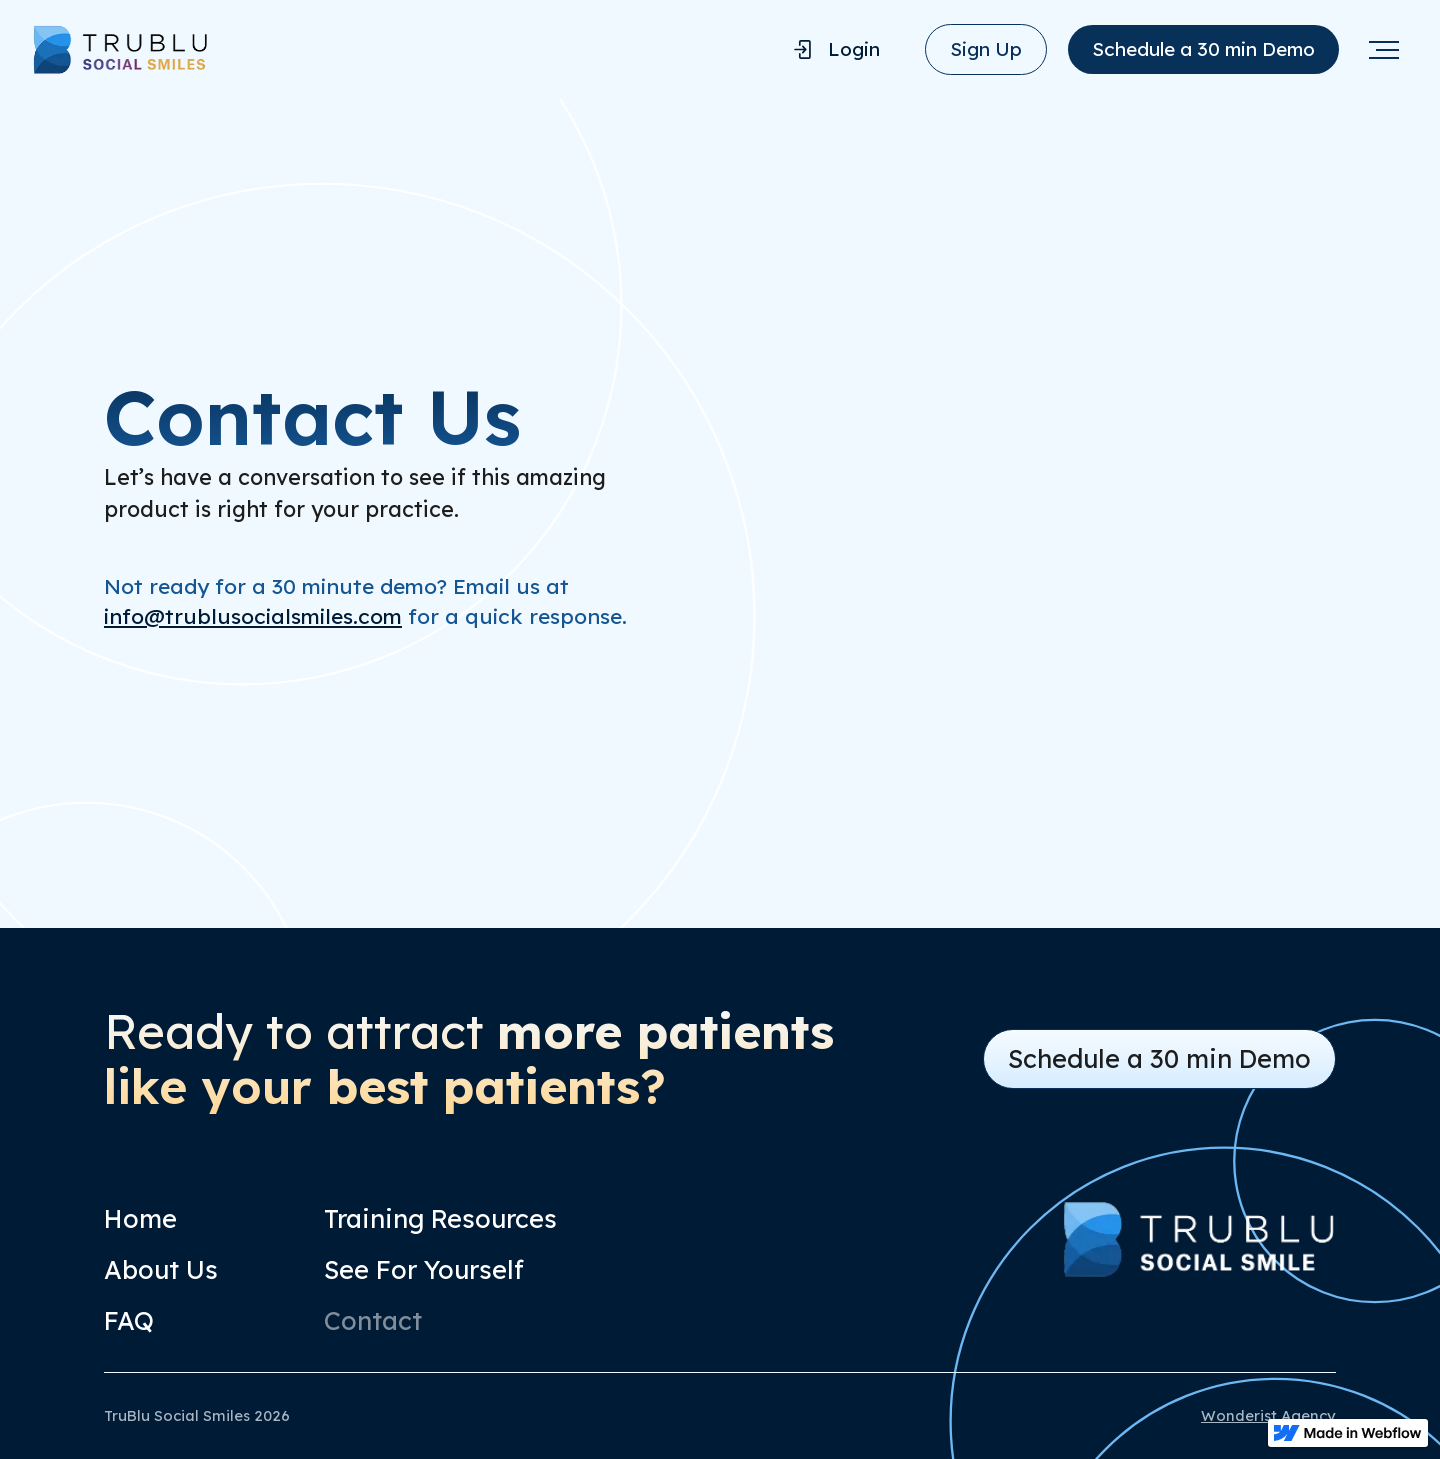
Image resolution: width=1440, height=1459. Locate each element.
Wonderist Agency (1268, 1415)
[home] (400, 49)
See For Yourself (424, 1269)
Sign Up (986, 49)
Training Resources (440, 1218)
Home (140, 1218)
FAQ (129, 1320)
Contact (373, 1320)
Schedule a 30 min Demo (1203, 49)
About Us (161, 1269)
